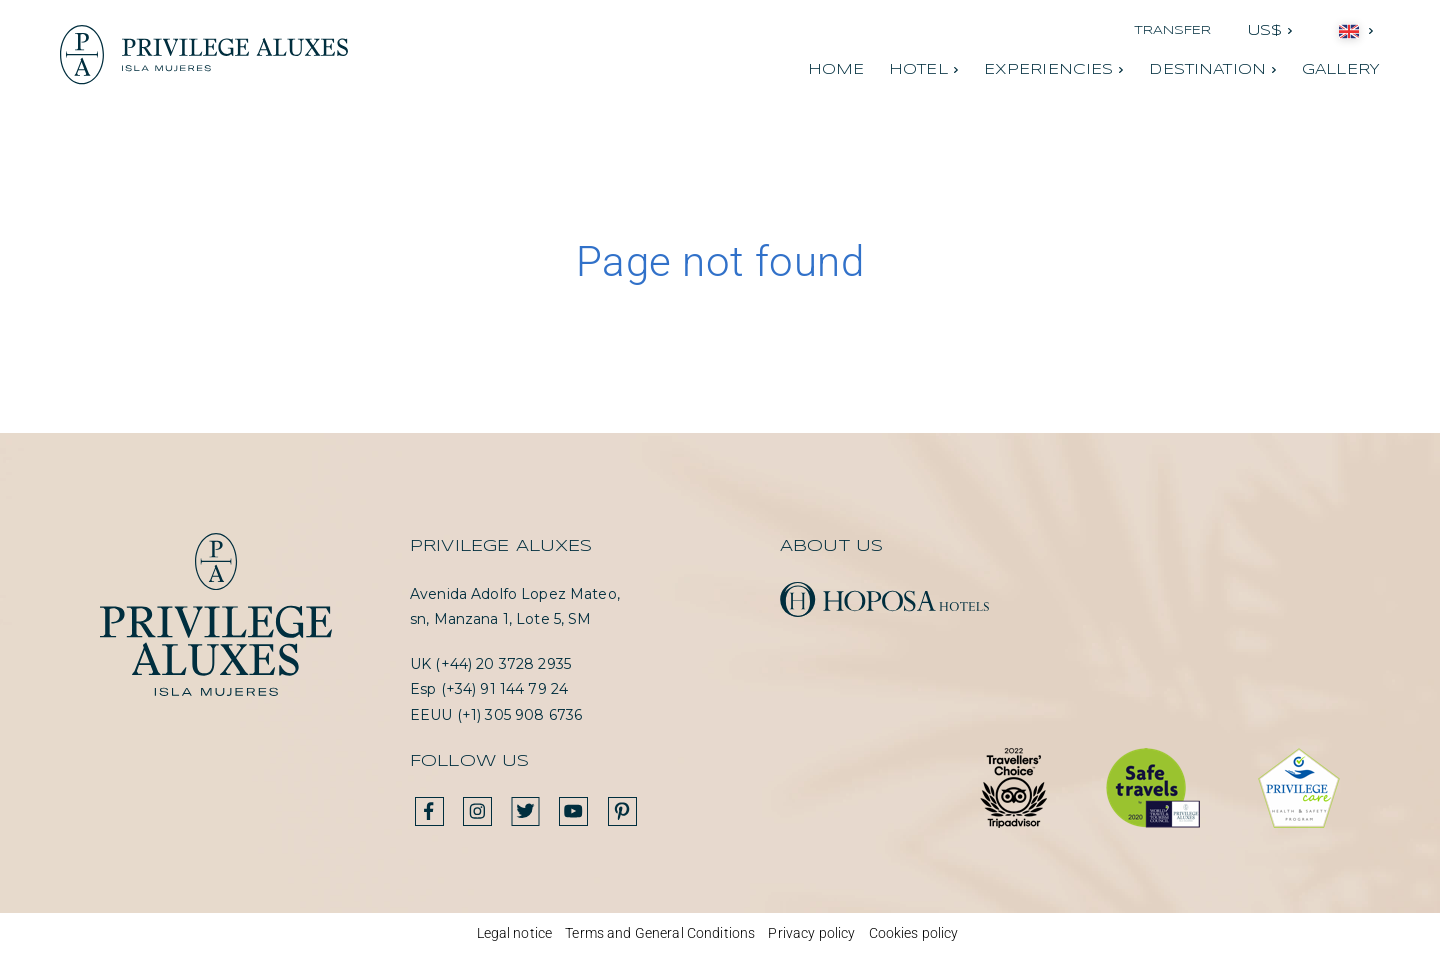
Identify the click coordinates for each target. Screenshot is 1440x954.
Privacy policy (811, 933)
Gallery (1341, 70)
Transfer (1173, 30)
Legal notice (515, 933)
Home (836, 70)
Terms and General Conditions (660, 933)
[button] (1270, 31)
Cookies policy (914, 933)
